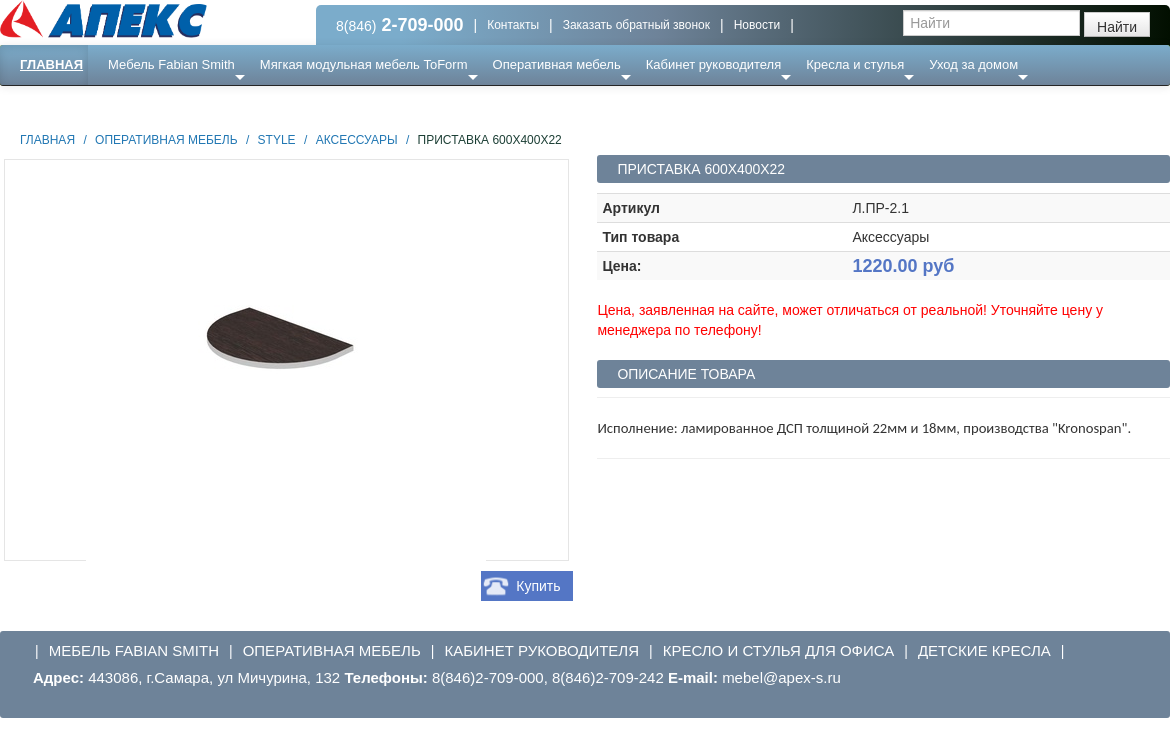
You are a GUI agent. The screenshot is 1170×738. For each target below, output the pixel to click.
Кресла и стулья (855, 64)
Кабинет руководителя (713, 64)
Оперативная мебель (557, 64)
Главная (51, 64)
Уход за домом (973, 64)
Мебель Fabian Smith (171, 64)
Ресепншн (216, 104)
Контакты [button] (513, 25)
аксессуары (357, 140)
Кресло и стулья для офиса (779, 650)
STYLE (277, 140)
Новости (757, 25)
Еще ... (140, 104)
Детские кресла (984, 650)
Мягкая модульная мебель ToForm (364, 64)
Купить (538, 586)
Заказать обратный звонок (636, 25)
